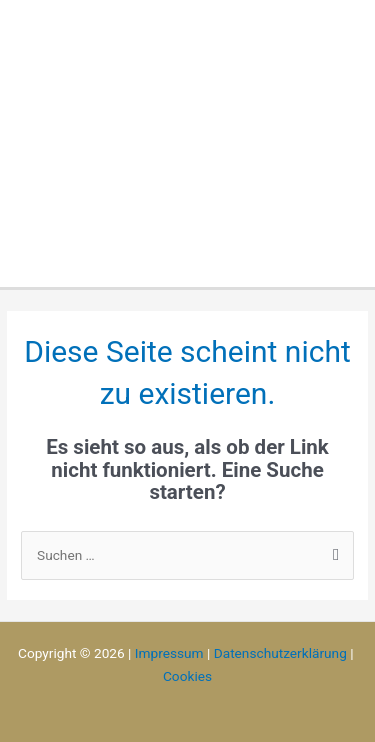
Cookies (187, 676)
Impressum (169, 653)
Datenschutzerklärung (280, 653)
